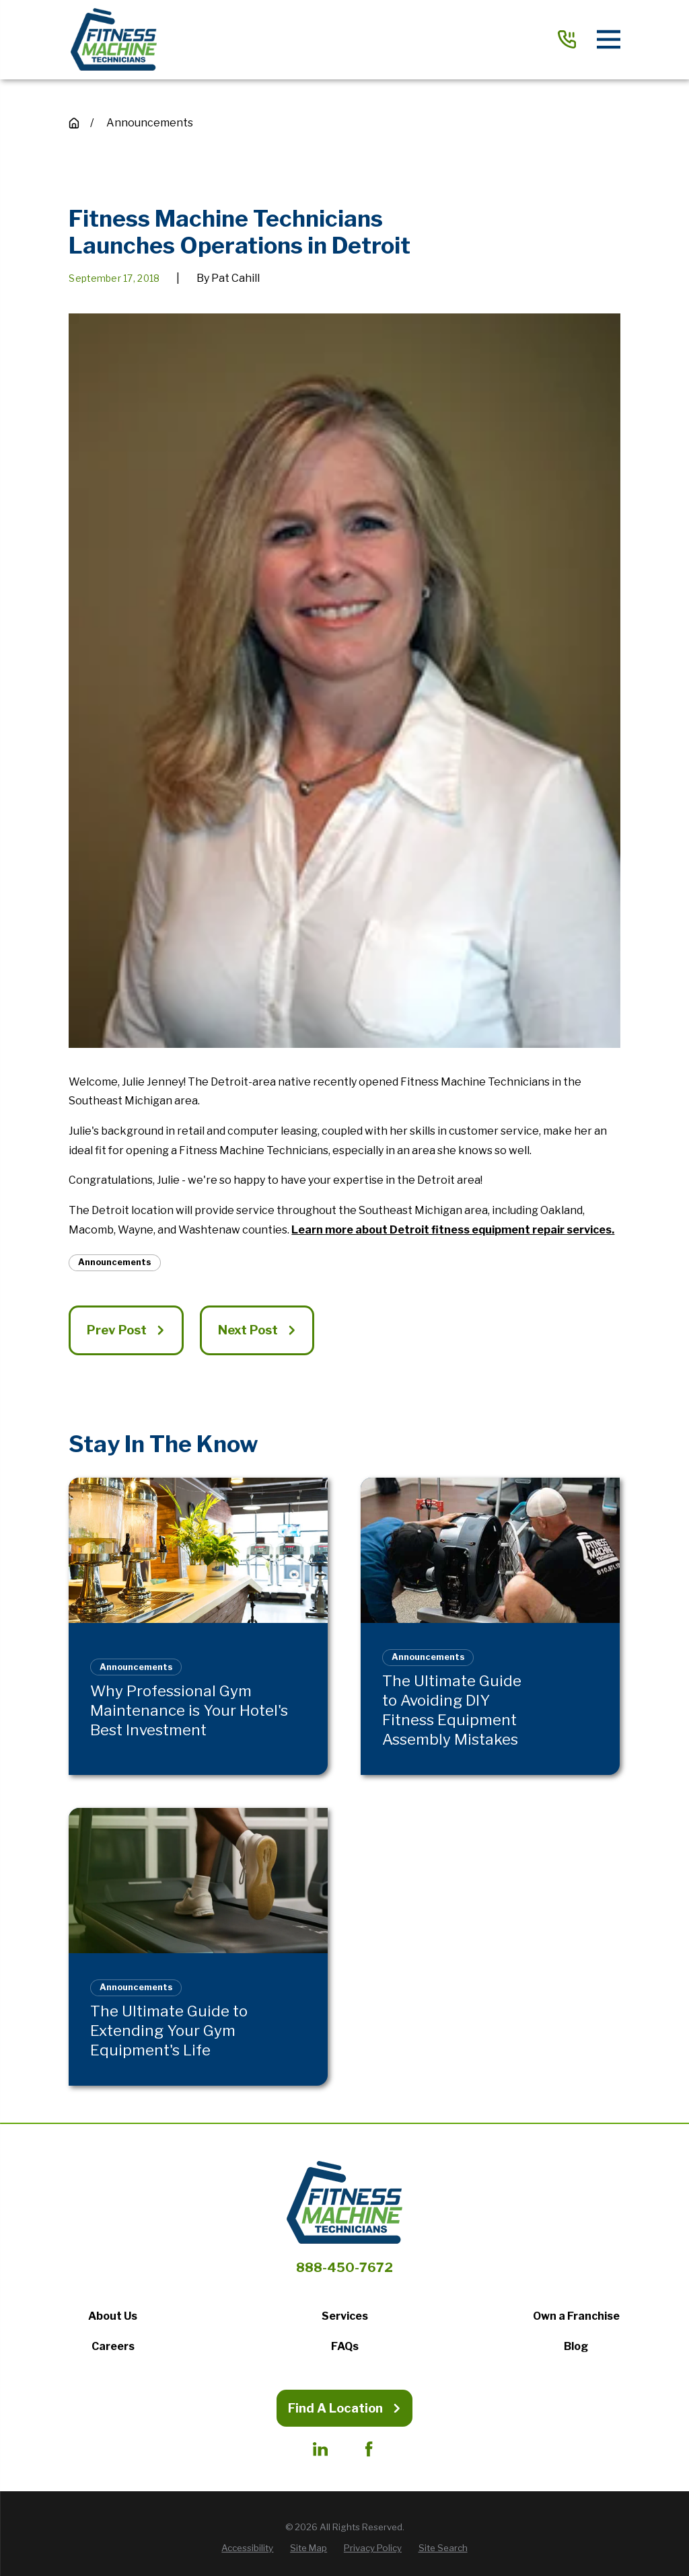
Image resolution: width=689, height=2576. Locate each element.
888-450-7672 (344, 2267)
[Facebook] (368, 2448)
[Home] (113, 40)
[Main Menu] (608, 39)
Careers (113, 2346)
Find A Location (344, 2408)
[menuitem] (247, 2548)
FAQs (345, 2346)
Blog (576, 2346)
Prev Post (126, 1330)
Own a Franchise (576, 2316)
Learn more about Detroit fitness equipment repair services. (452, 1229)
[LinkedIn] (320, 2448)
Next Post (257, 1330)
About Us (112, 2316)
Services (345, 2316)
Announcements (114, 1262)
